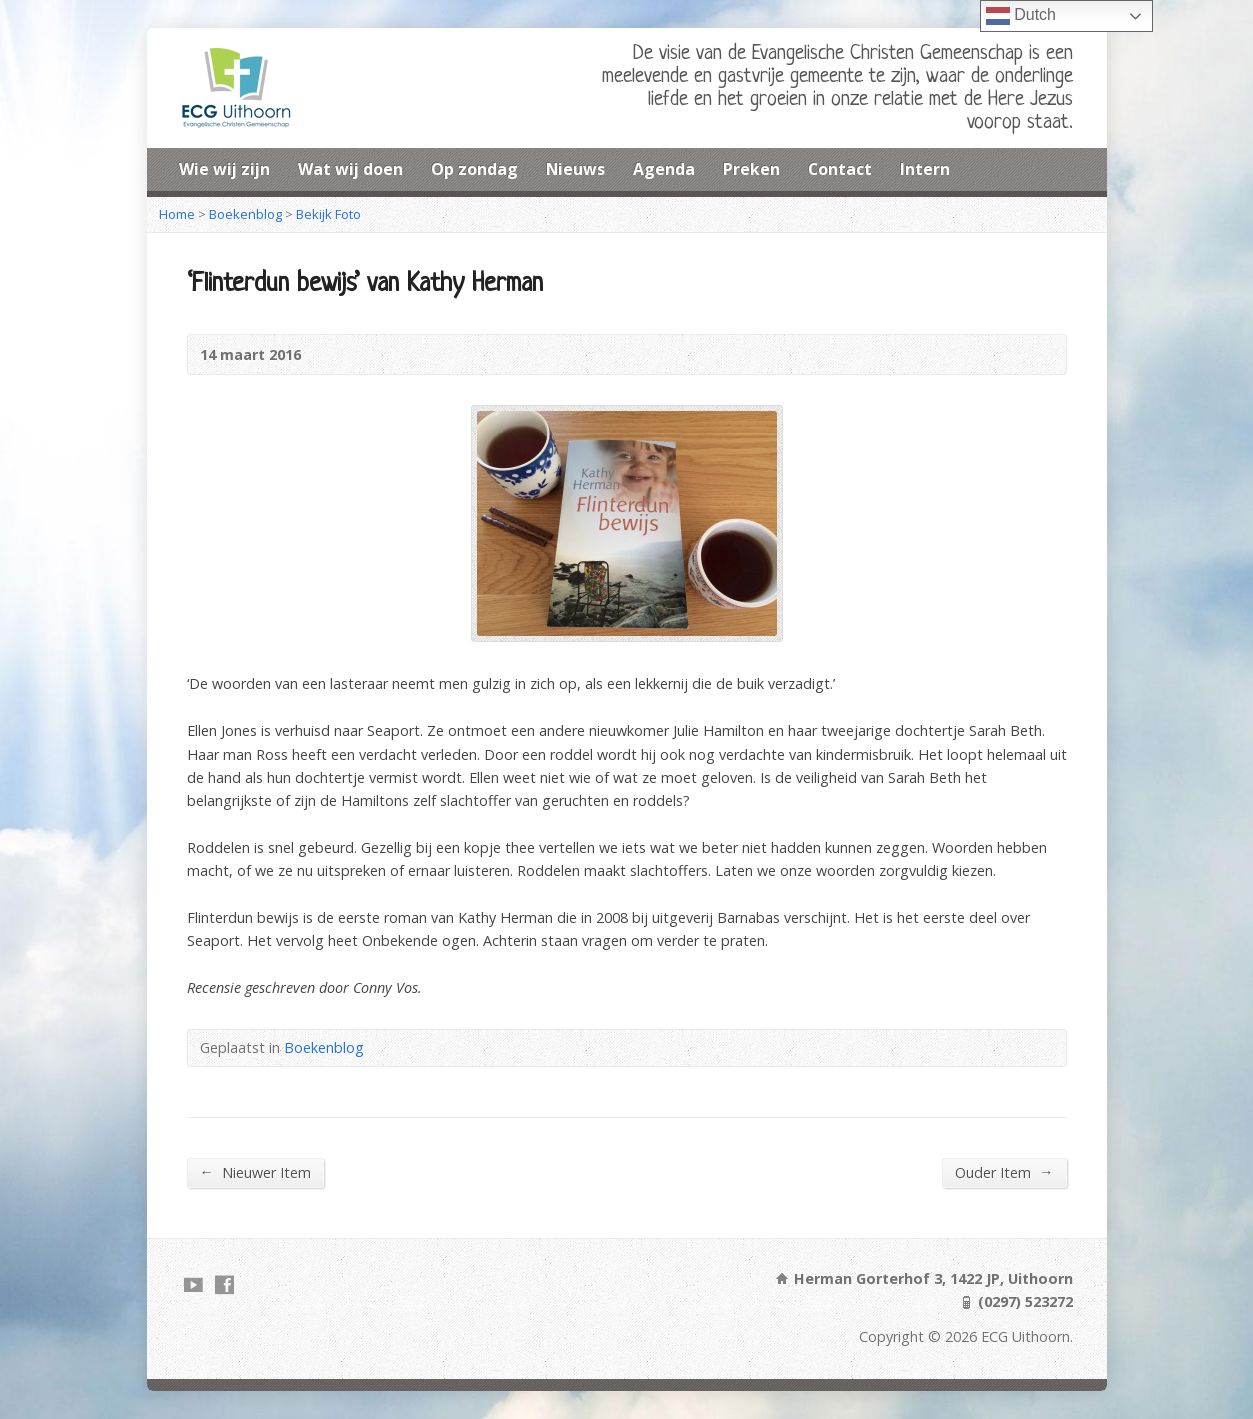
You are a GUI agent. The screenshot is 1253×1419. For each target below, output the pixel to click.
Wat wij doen (350, 169)
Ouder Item (1004, 1172)
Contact (840, 169)
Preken (751, 169)
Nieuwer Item (255, 1172)
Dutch (1021, 16)
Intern (925, 169)
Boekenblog (245, 214)
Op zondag (474, 169)
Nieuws (575, 169)
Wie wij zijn (224, 169)
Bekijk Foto (328, 214)
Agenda (664, 169)
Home (177, 214)
